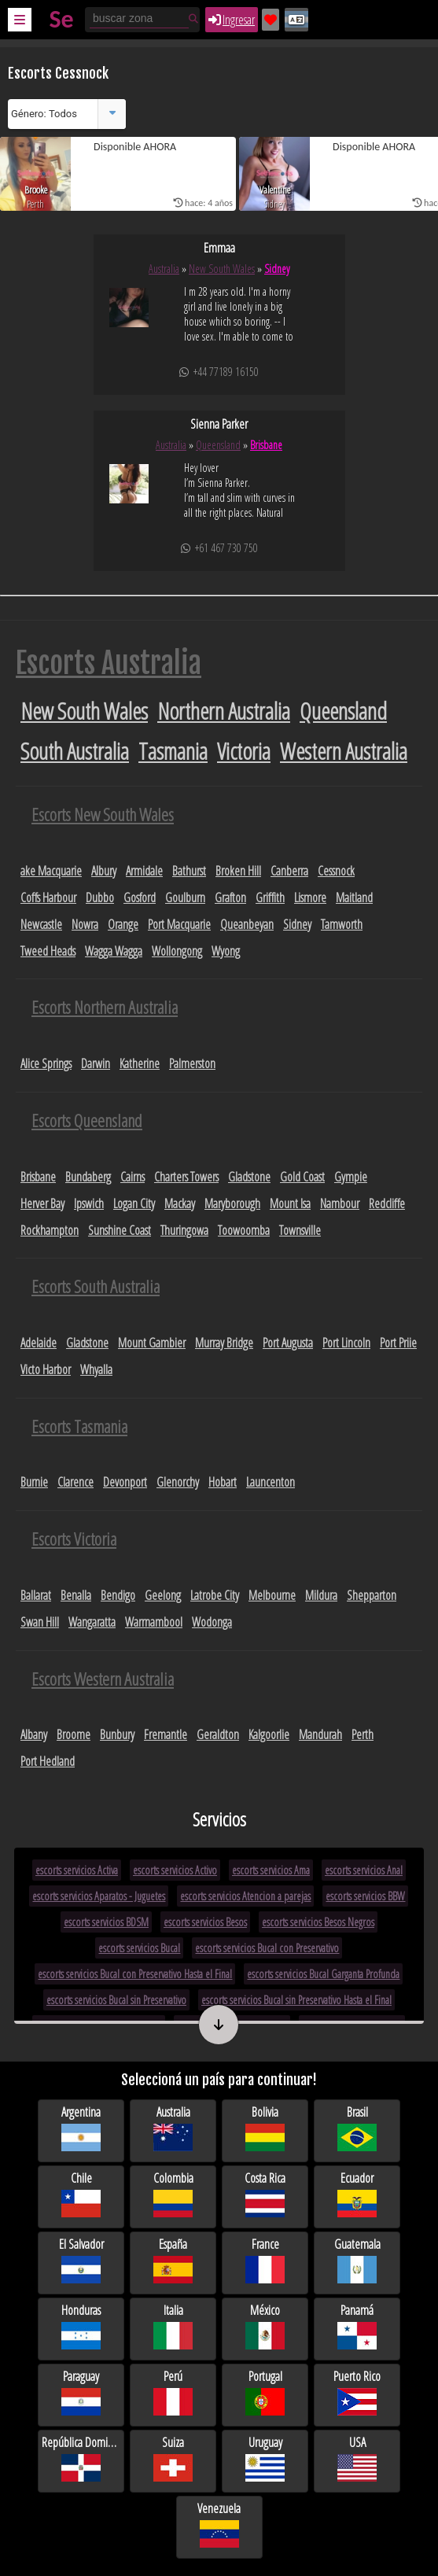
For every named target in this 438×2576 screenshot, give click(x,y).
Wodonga (212, 1622)
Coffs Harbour (48, 897)
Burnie (34, 1482)
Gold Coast (302, 1176)
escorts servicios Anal (364, 1870)
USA (357, 2459)
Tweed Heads (47, 951)
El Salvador (81, 2261)
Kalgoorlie (268, 1734)
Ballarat (35, 1595)
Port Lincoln (346, 1342)
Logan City (134, 1203)
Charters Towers (186, 1176)
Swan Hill (39, 1622)
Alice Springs (46, 1063)
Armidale (144, 870)
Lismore (310, 897)
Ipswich (89, 1203)
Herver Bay (42, 1203)
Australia (164, 268)
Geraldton (218, 1734)
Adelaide (38, 1342)
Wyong (226, 951)
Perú (173, 2393)
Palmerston (192, 1063)
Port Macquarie (179, 924)
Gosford (139, 897)
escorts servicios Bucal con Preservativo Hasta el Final (135, 1973)
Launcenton (270, 1482)
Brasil (357, 2128)
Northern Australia (223, 710)
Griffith (270, 897)
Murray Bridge (224, 1342)
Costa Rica (265, 2194)
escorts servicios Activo (175, 1870)
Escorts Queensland (86, 1120)
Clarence (75, 1482)
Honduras (81, 2327)
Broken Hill (238, 870)
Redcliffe (387, 1203)
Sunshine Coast (119, 1230)
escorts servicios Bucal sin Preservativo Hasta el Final (296, 1999)
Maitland (354, 897)
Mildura (321, 1595)
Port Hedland (47, 1761)
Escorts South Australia (95, 1286)
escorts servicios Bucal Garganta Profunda (323, 1973)
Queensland (218, 444)
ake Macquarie (51, 870)
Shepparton (371, 1595)
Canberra (289, 870)
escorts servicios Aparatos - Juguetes (98, 1896)
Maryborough (232, 1203)
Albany (33, 1734)
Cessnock (336, 870)
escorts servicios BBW (365, 1896)
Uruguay (265, 2459)
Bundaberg (88, 1176)
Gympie (350, 1176)
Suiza (173, 2459)
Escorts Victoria (73, 1539)
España (173, 2261)
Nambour (339, 1203)
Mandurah (320, 1734)
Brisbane (266, 444)
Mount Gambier (152, 1342)
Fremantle (165, 1734)
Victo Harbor (45, 1369)
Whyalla (96, 1369)
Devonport (125, 1482)
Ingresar (231, 19)
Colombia (173, 2194)
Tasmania (173, 750)
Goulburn (185, 897)
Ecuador (357, 2194)
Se (61, 19)
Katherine (140, 1063)
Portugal (265, 2393)
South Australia (74, 750)
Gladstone (249, 1176)
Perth (363, 1734)
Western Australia (343, 750)
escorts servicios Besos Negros (318, 1921)
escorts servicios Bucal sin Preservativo (116, 1999)
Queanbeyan (247, 924)
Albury (103, 870)
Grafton (230, 897)
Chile (81, 2194)
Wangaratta (92, 1622)
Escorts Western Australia (102, 1679)
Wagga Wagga (113, 951)
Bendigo (118, 1595)
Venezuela (219, 2525)
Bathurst (189, 870)
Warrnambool (153, 1622)
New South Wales (222, 268)
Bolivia (265, 2128)
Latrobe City (214, 1595)
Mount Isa (290, 1203)
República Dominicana (81, 2459)
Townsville (300, 1230)
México (265, 2327)
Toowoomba (244, 1230)
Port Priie (398, 1342)
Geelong (163, 1595)
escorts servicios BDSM (106, 1921)
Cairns (132, 1176)
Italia (173, 2327)
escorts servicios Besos (205, 1921)
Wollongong (177, 951)
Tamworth (342, 924)
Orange (123, 924)
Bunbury (117, 1734)
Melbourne (272, 1595)
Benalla (76, 1595)
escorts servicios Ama (271, 1870)
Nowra (85, 924)
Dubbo (100, 897)
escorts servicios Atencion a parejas (245, 1896)
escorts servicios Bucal (139, 1947)
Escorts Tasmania (79, 1426)
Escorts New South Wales (102, 814)
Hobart (222, 1482)
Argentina (81, 2128)
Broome (73, 1734)
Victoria (244, 750)
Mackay (179, 1203)
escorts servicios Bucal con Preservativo (267, 1947)
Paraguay (81, 2393)
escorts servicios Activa (76, 1870)
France (265, 2261)
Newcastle (41, 924)
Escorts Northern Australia (104, 1007)
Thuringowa (184, 1230)
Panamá (357, 2327)
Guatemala (357, 2261)
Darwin (95, 1063)
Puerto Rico (357, 2393)
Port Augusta (288, 1342)
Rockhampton (49, 1230)
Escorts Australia (108, 663)
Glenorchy (177, 1482)
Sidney (276, 268)
